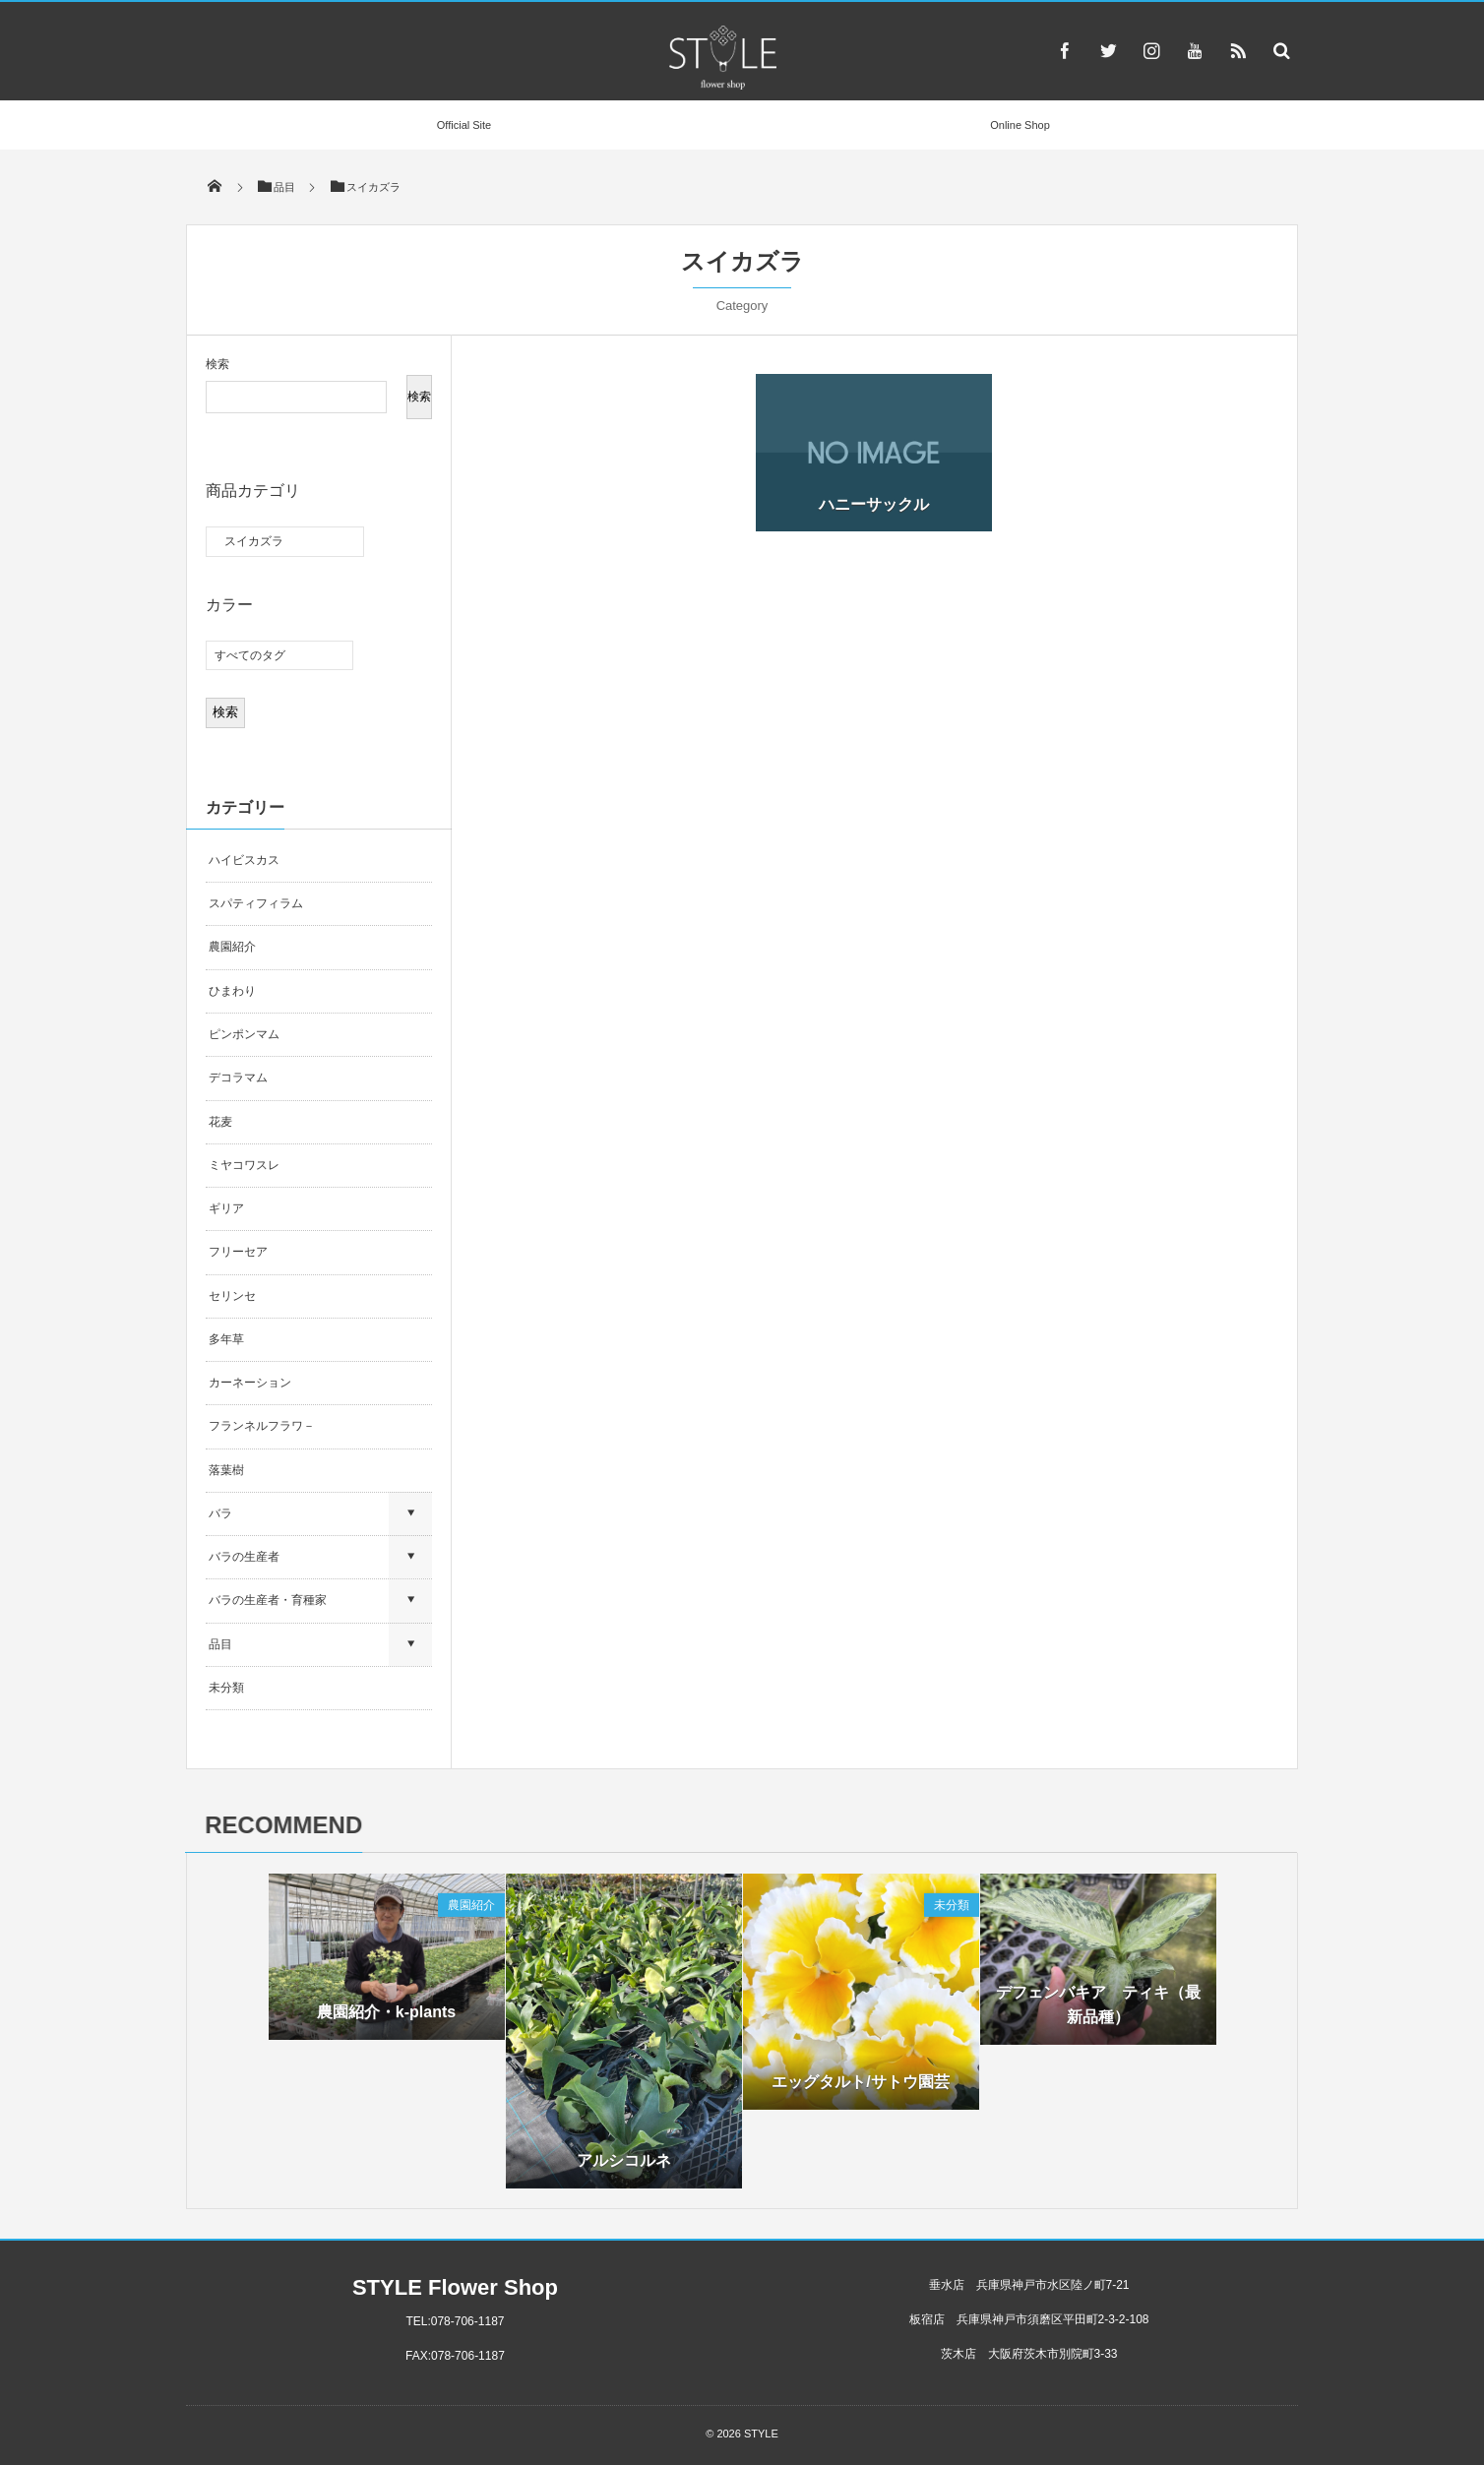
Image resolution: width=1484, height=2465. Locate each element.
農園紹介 (232, 947)
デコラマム (238, 1077)
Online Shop (1020, 125)
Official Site (464, 125)
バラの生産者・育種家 (268, 1600)
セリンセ (232, 1296)
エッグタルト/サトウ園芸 (860, 2091)
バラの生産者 (244, 1557)
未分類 (226, 1688)
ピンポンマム (244, 1034)
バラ (220, 1513)
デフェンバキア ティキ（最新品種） (1098, 2015)
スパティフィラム (257, 903)
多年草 (226, 1339)
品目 (220, 1644)
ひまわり (232, 991)
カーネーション (250, 1382)
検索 (217, 364)
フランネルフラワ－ (262, 1426)
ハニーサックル (874, 504)
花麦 (220, 1122)
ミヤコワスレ (244, 1165)
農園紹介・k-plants (386, 2021)
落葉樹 (226, 1470)
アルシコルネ (624, 2170)
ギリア (226, 1208)
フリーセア (238, 1252)
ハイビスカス (244, 860)
